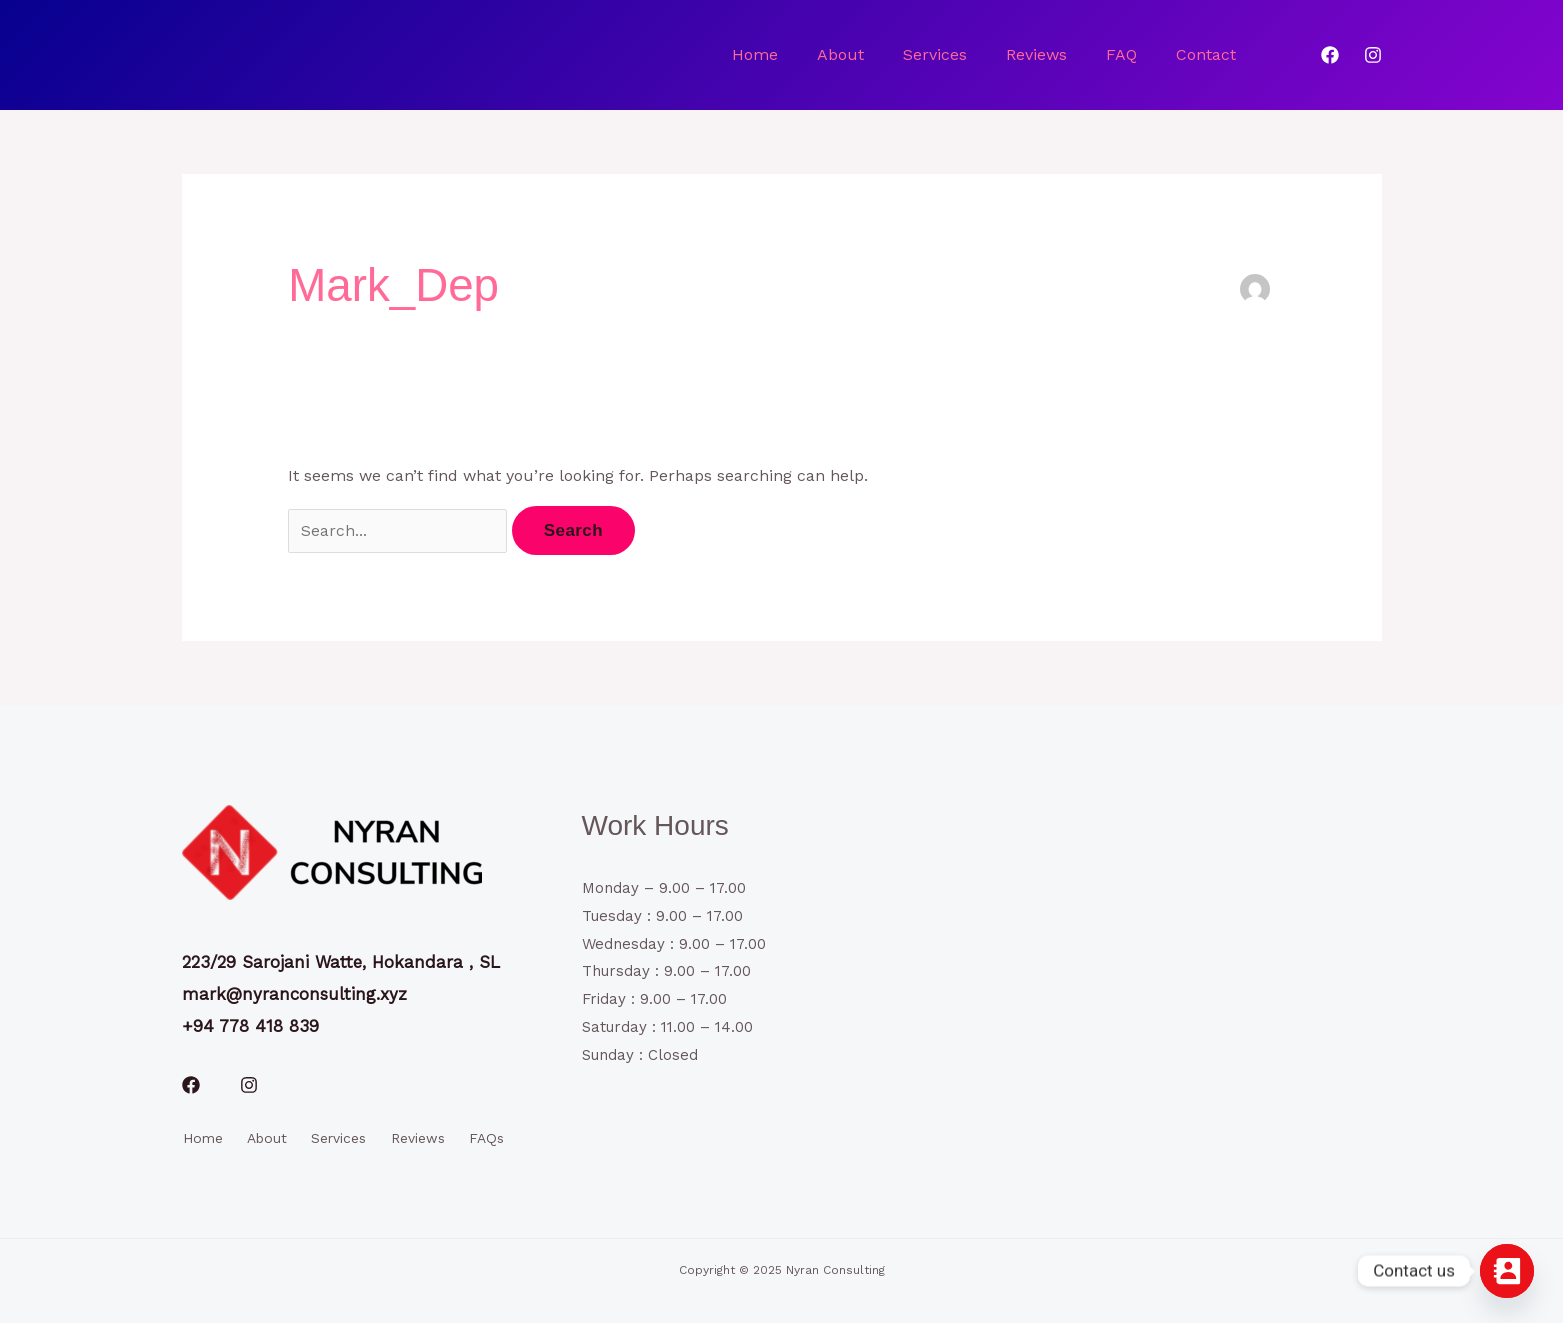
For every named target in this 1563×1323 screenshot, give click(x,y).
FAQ (1126, 54)
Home (772, 54)
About (854, 54)
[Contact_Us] (1507, 1271)
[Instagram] (1373, 55)
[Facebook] (1330, 55)
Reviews (1044, 54)
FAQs (489, 1137)
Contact (1208, 54)
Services (946, 54)
